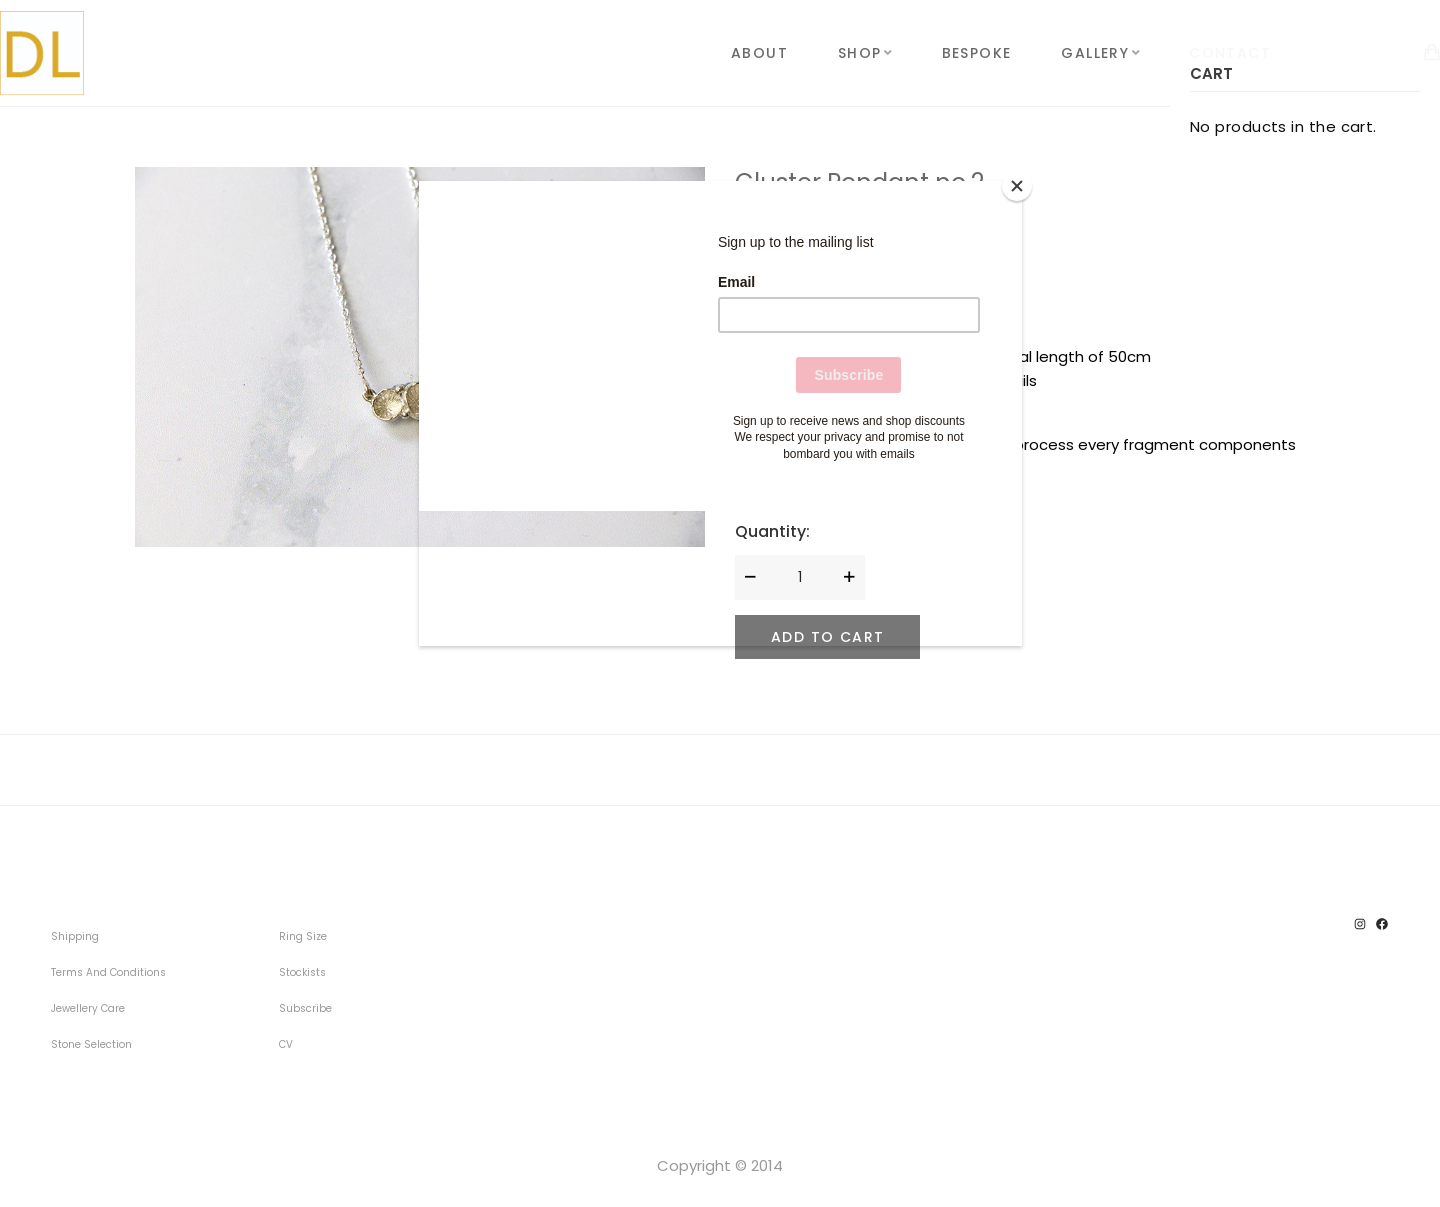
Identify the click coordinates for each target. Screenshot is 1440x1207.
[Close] (1017, 186)
